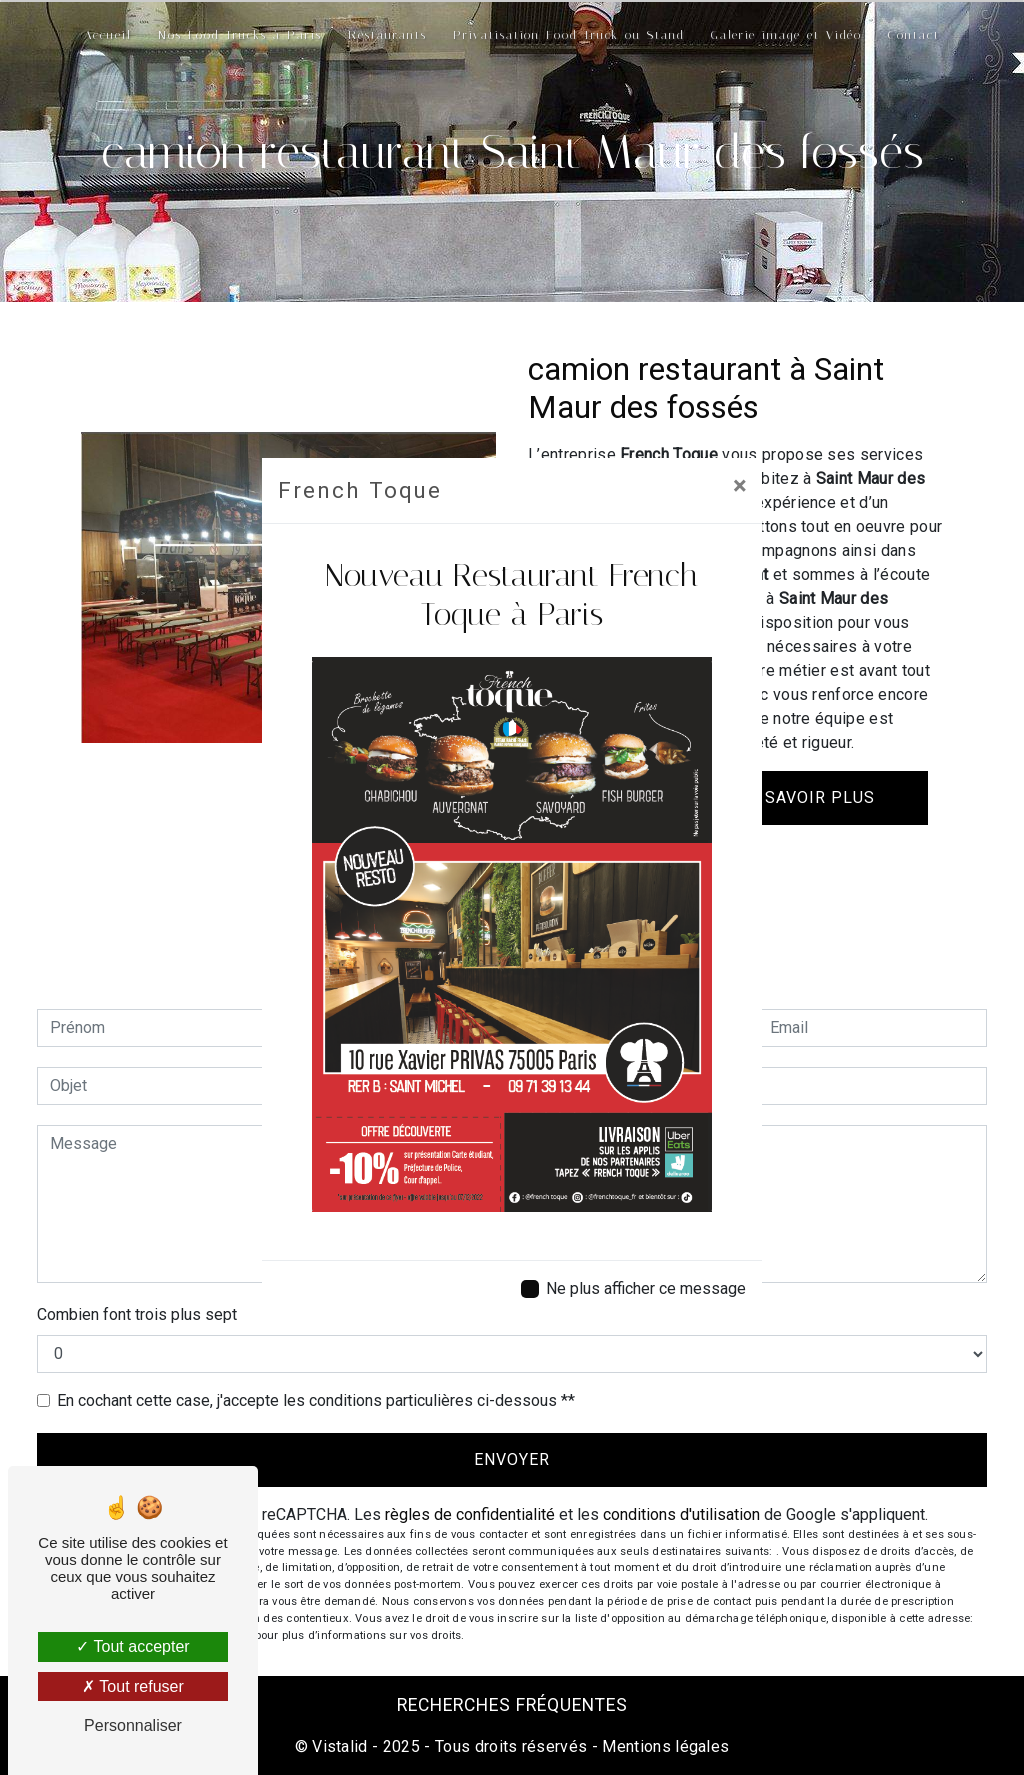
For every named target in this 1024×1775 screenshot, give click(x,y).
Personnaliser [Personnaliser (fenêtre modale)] (133, 1725)
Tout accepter (132, 1646)
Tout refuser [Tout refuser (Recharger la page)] (133, 1686)
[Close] (739, 486)
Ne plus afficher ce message (646, 1288)
